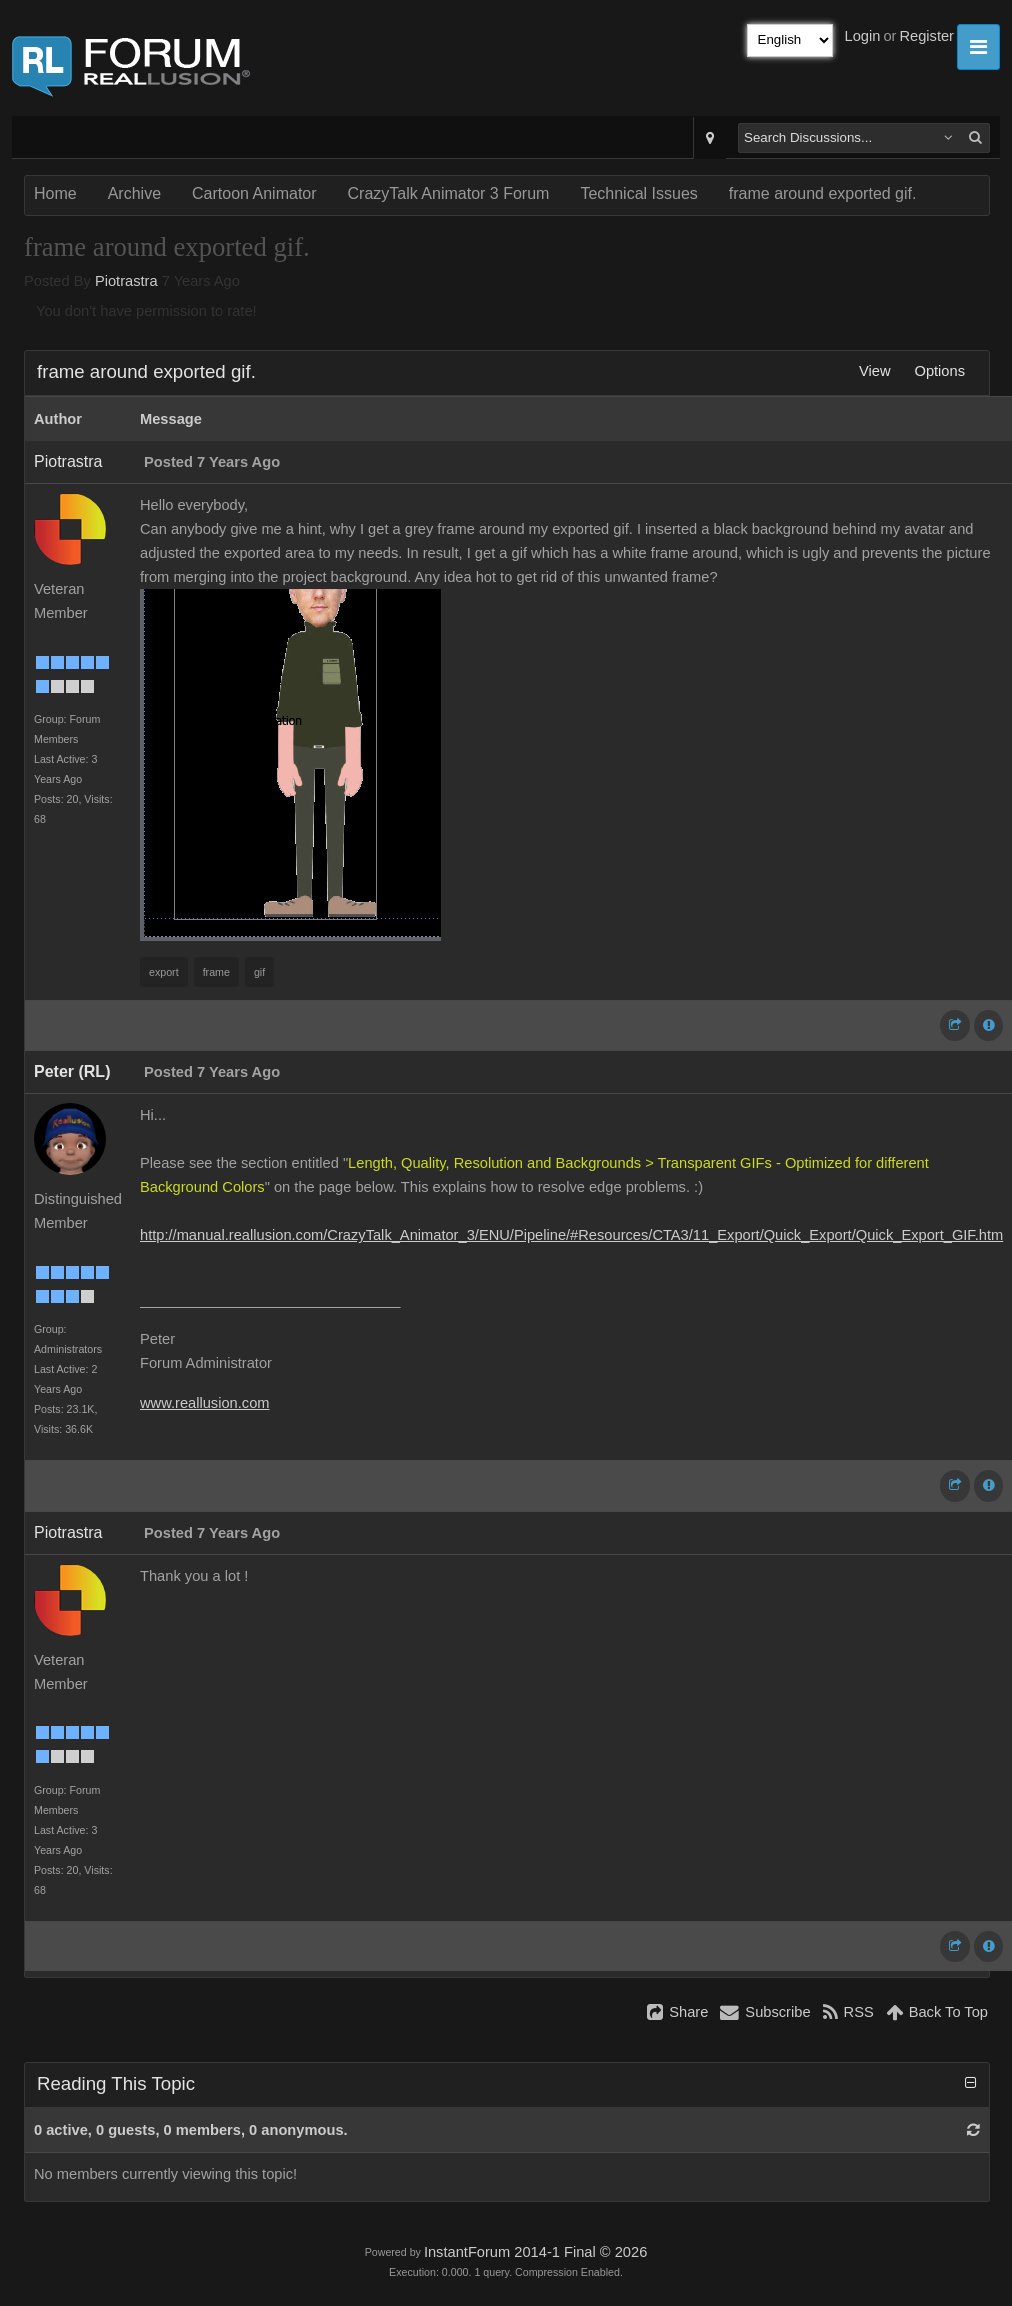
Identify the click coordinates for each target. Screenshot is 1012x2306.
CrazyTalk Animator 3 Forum (449, 193)
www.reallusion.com (205, 1403)
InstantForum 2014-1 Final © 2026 (535, 2252)
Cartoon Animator (254, 193)
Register (926, 36)
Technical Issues (638, 193)
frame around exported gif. (823, 193)
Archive (134, 193)
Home (55, 193)
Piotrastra (126, 281)
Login (863, 36)
